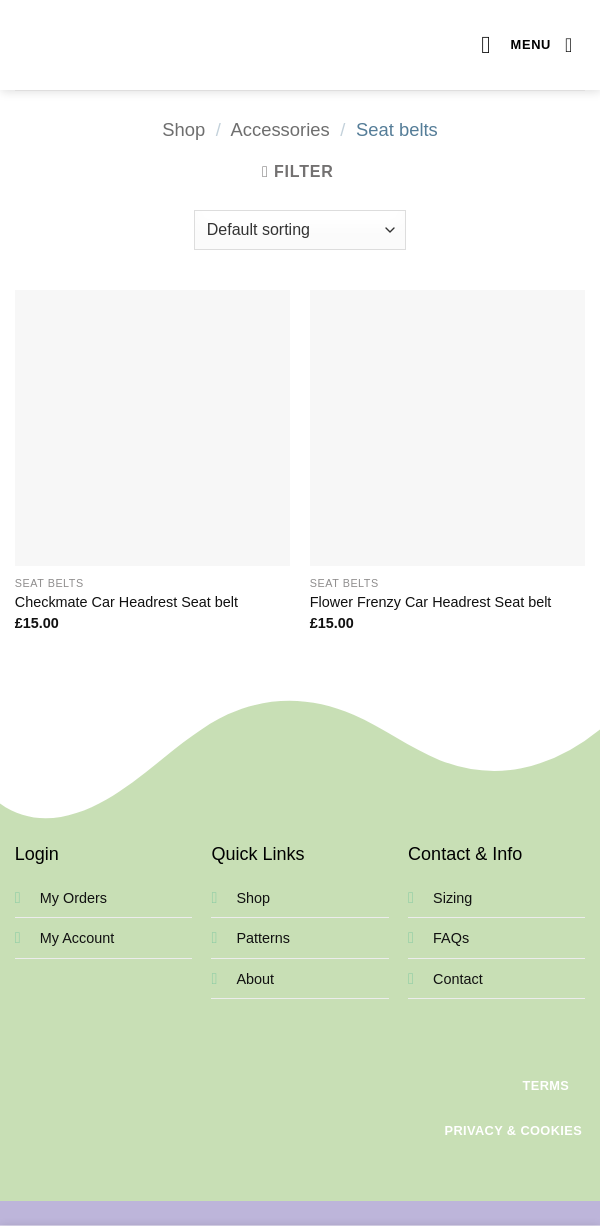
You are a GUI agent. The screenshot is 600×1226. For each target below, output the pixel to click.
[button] (516, 44)
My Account (77, 938)
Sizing (452, 898)
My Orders (73, 898)
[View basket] (575, 45)
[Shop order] (300, 230)
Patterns (263, 938)
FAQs (451, 938)
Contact (458, 979)
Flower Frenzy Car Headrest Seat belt (431, 602)
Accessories (280, 129)
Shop (183, 129)
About (255, 979)
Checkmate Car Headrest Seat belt (126, 602)
